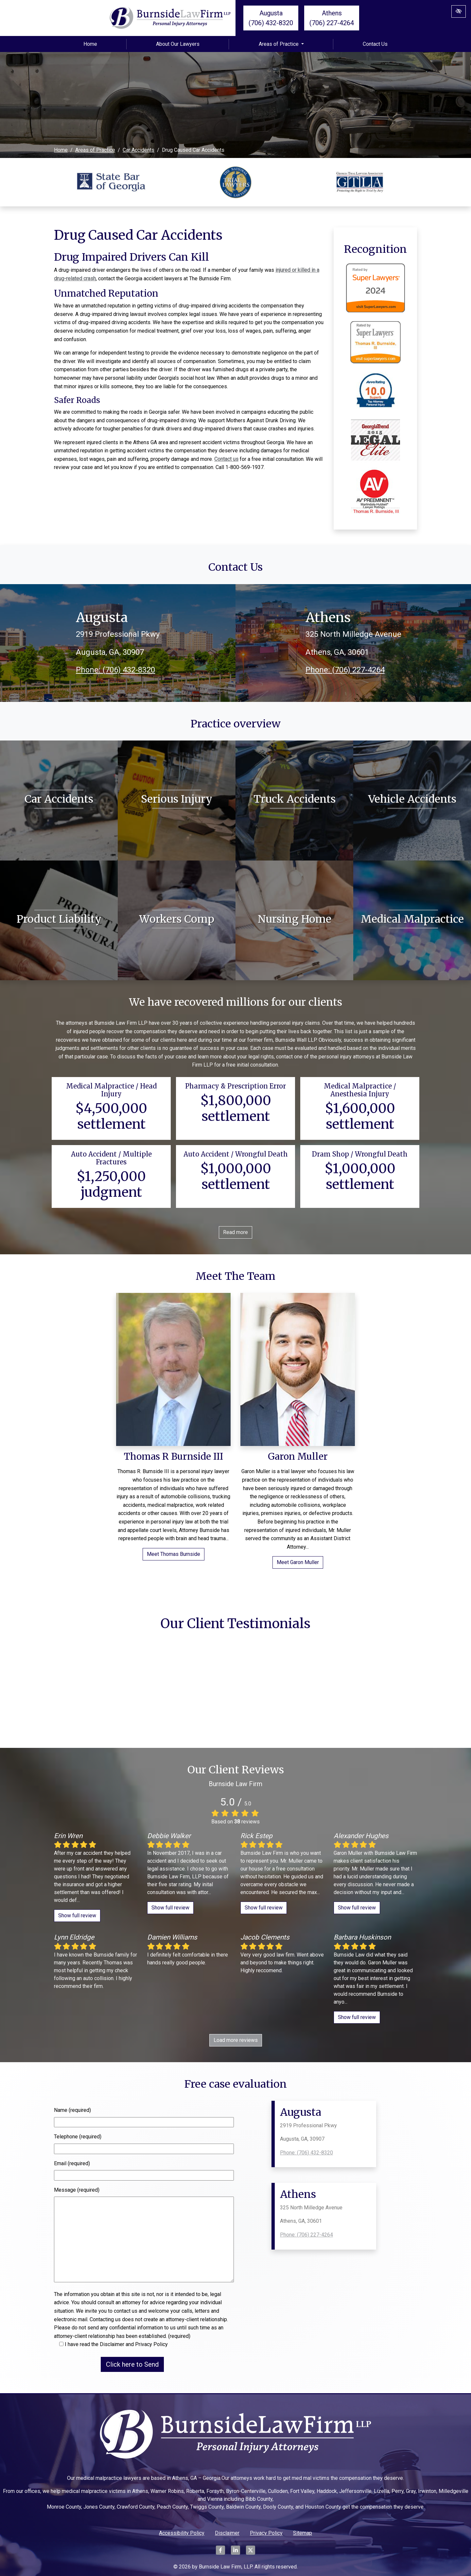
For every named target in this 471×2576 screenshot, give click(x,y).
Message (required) (76, 2190)
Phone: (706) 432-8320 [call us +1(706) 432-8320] (115, 669)
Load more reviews (236, 2040)
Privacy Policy (266, 2533)
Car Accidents (138, 150)
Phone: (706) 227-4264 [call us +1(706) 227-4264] (345, 669)
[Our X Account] (250, 2553)
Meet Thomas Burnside (173, 1554)
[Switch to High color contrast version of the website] (458, 11)
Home (90, 44)
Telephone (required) (77, 2136)
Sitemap (302, 2533)
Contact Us (375, 44)
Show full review (77, 1915)
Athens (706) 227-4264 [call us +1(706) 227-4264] (331, 18)
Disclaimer (227, 2533)
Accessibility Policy (181, 2533)
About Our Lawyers (178, 44)
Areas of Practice (281, 44)
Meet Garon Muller (298, 1562)
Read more (235, 1232)
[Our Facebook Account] (220, 2553)
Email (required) (72, 2163)
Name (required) (72, 2110)
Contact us (226, 459)
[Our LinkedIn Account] (235, 2553)
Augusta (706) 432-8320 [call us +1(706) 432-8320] (271, 18)
